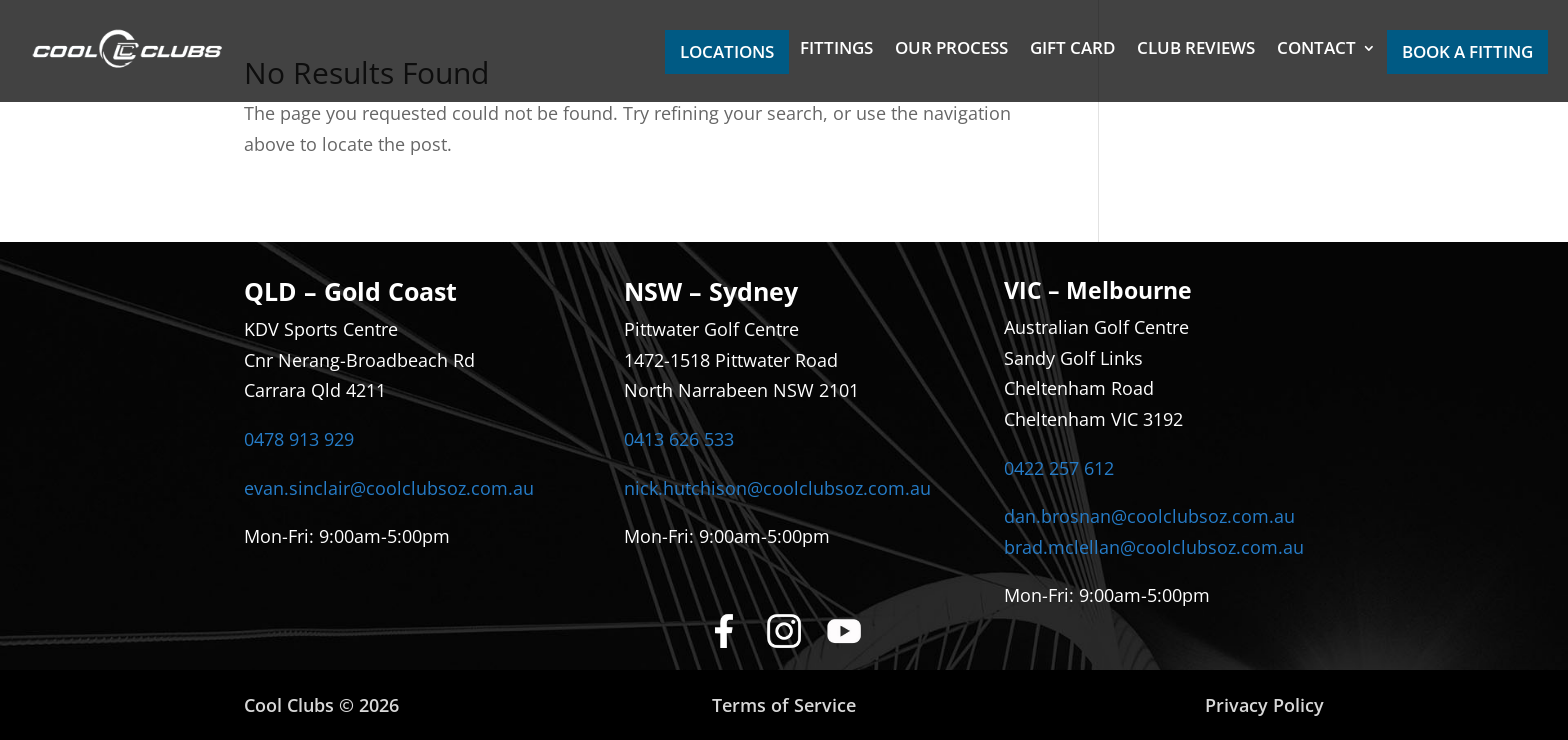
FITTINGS (836, 50)
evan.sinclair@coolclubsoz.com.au (389, 488)
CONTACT (1316, 50)
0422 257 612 (1059, 468)
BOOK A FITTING (1467, 51)
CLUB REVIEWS (1196, 50)
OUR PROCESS (951, 50)
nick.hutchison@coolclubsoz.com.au (777, 488)
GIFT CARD (1072, 50)
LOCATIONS (727, 51)
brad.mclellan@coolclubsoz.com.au (1154, 547)
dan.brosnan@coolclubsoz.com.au (1149, 516)
